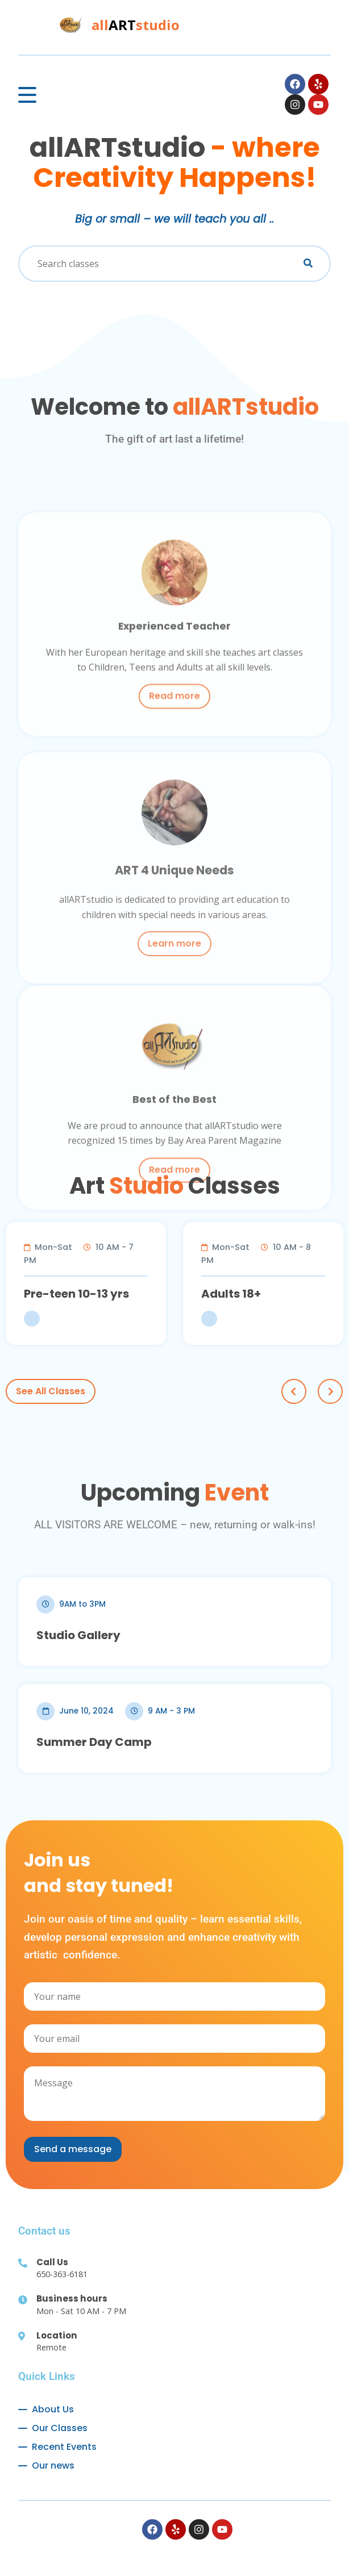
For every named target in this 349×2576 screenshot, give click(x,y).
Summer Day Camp (94, 1742)
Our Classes (60, 2428)
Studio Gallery (78, 1635)
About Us (53, 2409)
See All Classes (50, 1391)
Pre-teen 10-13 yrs (89, 1294)
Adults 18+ (243, 1294)
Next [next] (330, 1391)
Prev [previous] (293, 1391)
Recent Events (64, 2446)
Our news (53, 2465)
